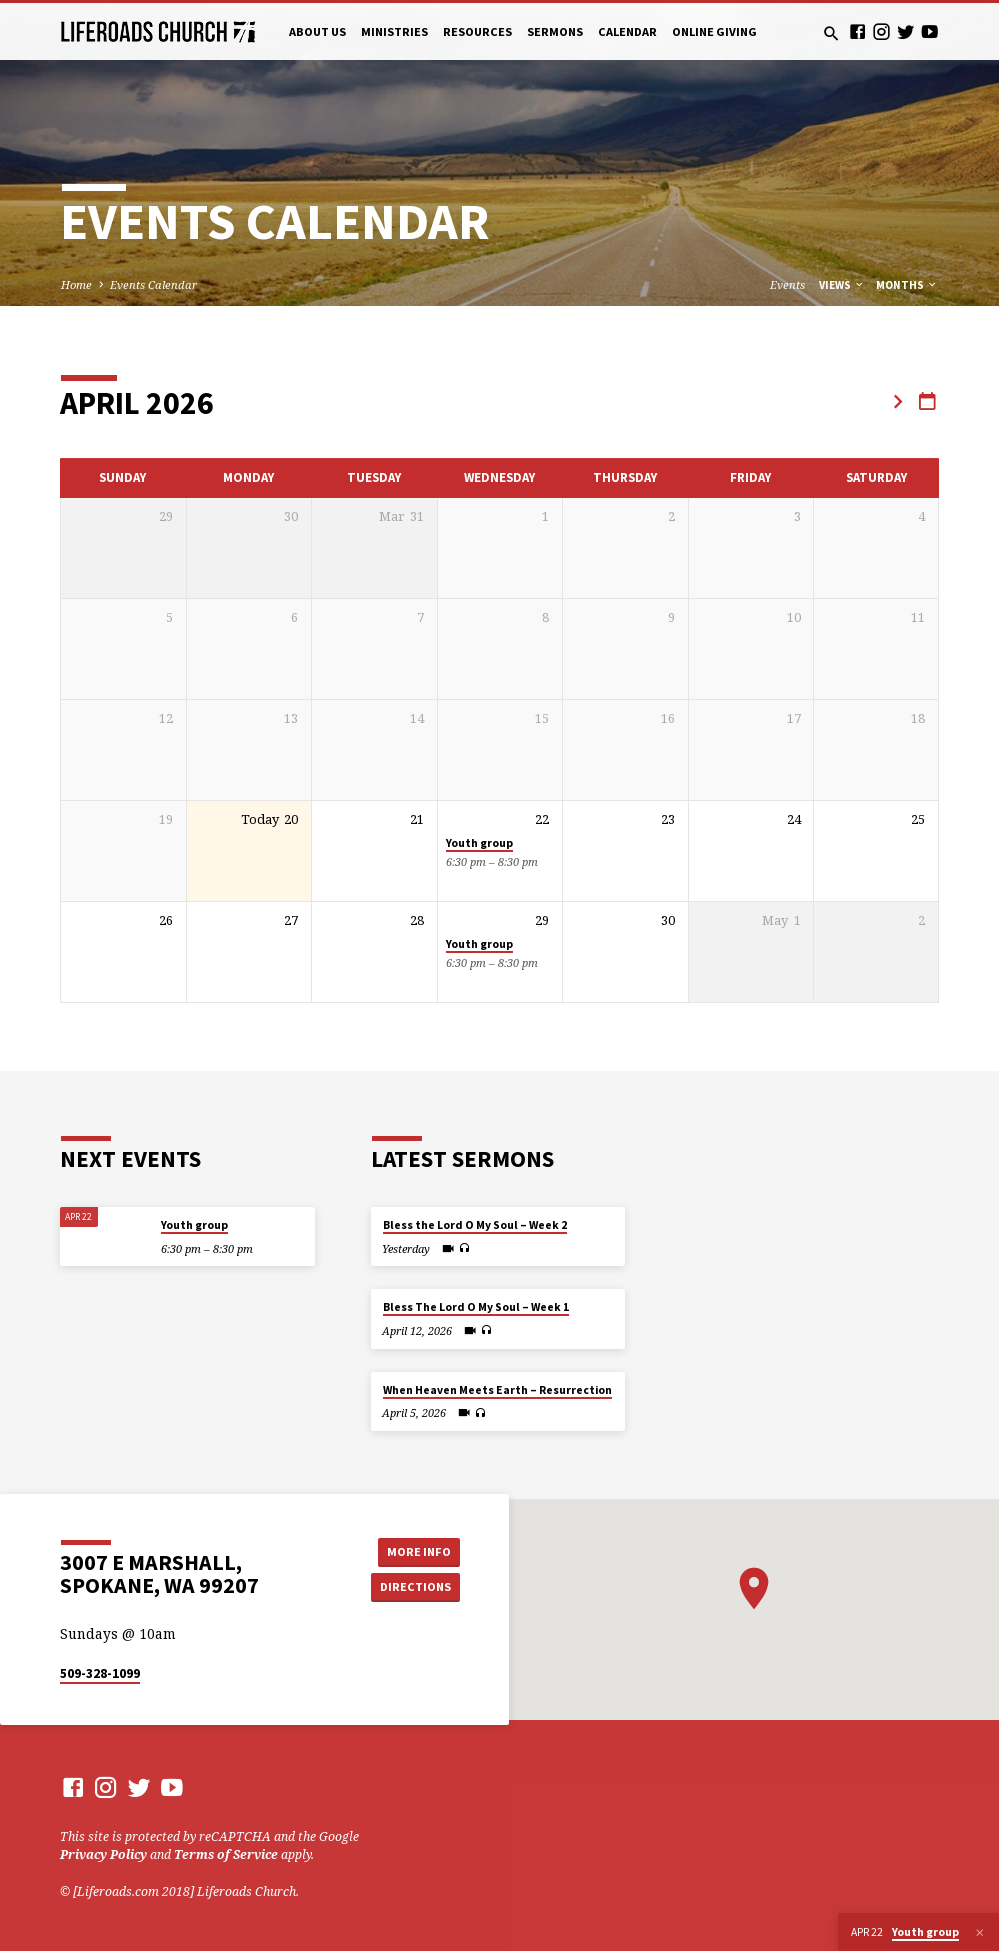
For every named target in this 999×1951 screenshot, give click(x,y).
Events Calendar (153, 284)
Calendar (627, 31)
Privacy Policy (103, 1854)
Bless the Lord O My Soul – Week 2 (475, 1225)
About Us (317, 31)
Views (842, 285)
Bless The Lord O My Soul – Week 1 (476, 1307)
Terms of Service (226, 1854)
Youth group (479, 843)
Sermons (555, 31)
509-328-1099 (100, 1673)
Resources (477, 31)
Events (787, 284)
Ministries (394, 31)
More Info (415, 1550)
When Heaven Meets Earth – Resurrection (497, 1390)
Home (76, 284)
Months (907, 285)
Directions (414, 1586)
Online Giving (714, 31)
